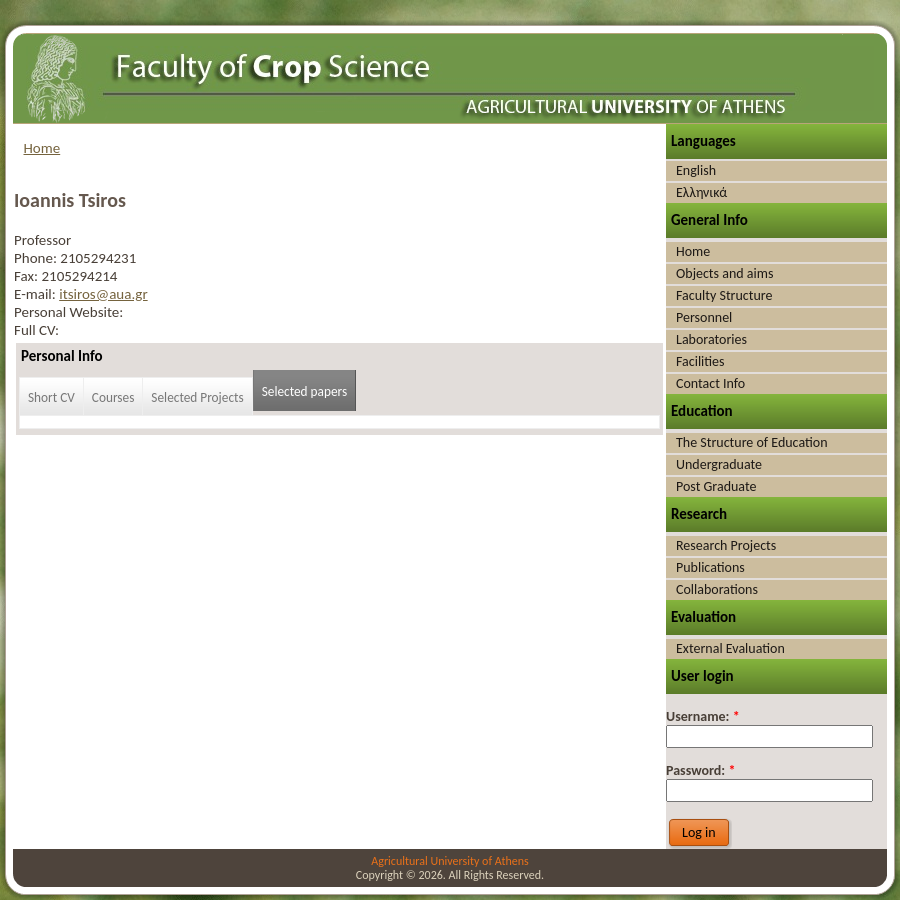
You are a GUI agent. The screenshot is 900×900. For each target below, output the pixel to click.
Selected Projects (197, 397)
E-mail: (36, 294)
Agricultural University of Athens (449, 861)
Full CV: (36, 330)
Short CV (51, 397)
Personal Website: (68, 312)
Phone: (37, 258)
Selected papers (305, 391)
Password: (700, 770)
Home (42, 148)
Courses (113, 397)
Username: (703, 716)
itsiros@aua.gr (103, 294)
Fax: (27, 276)
